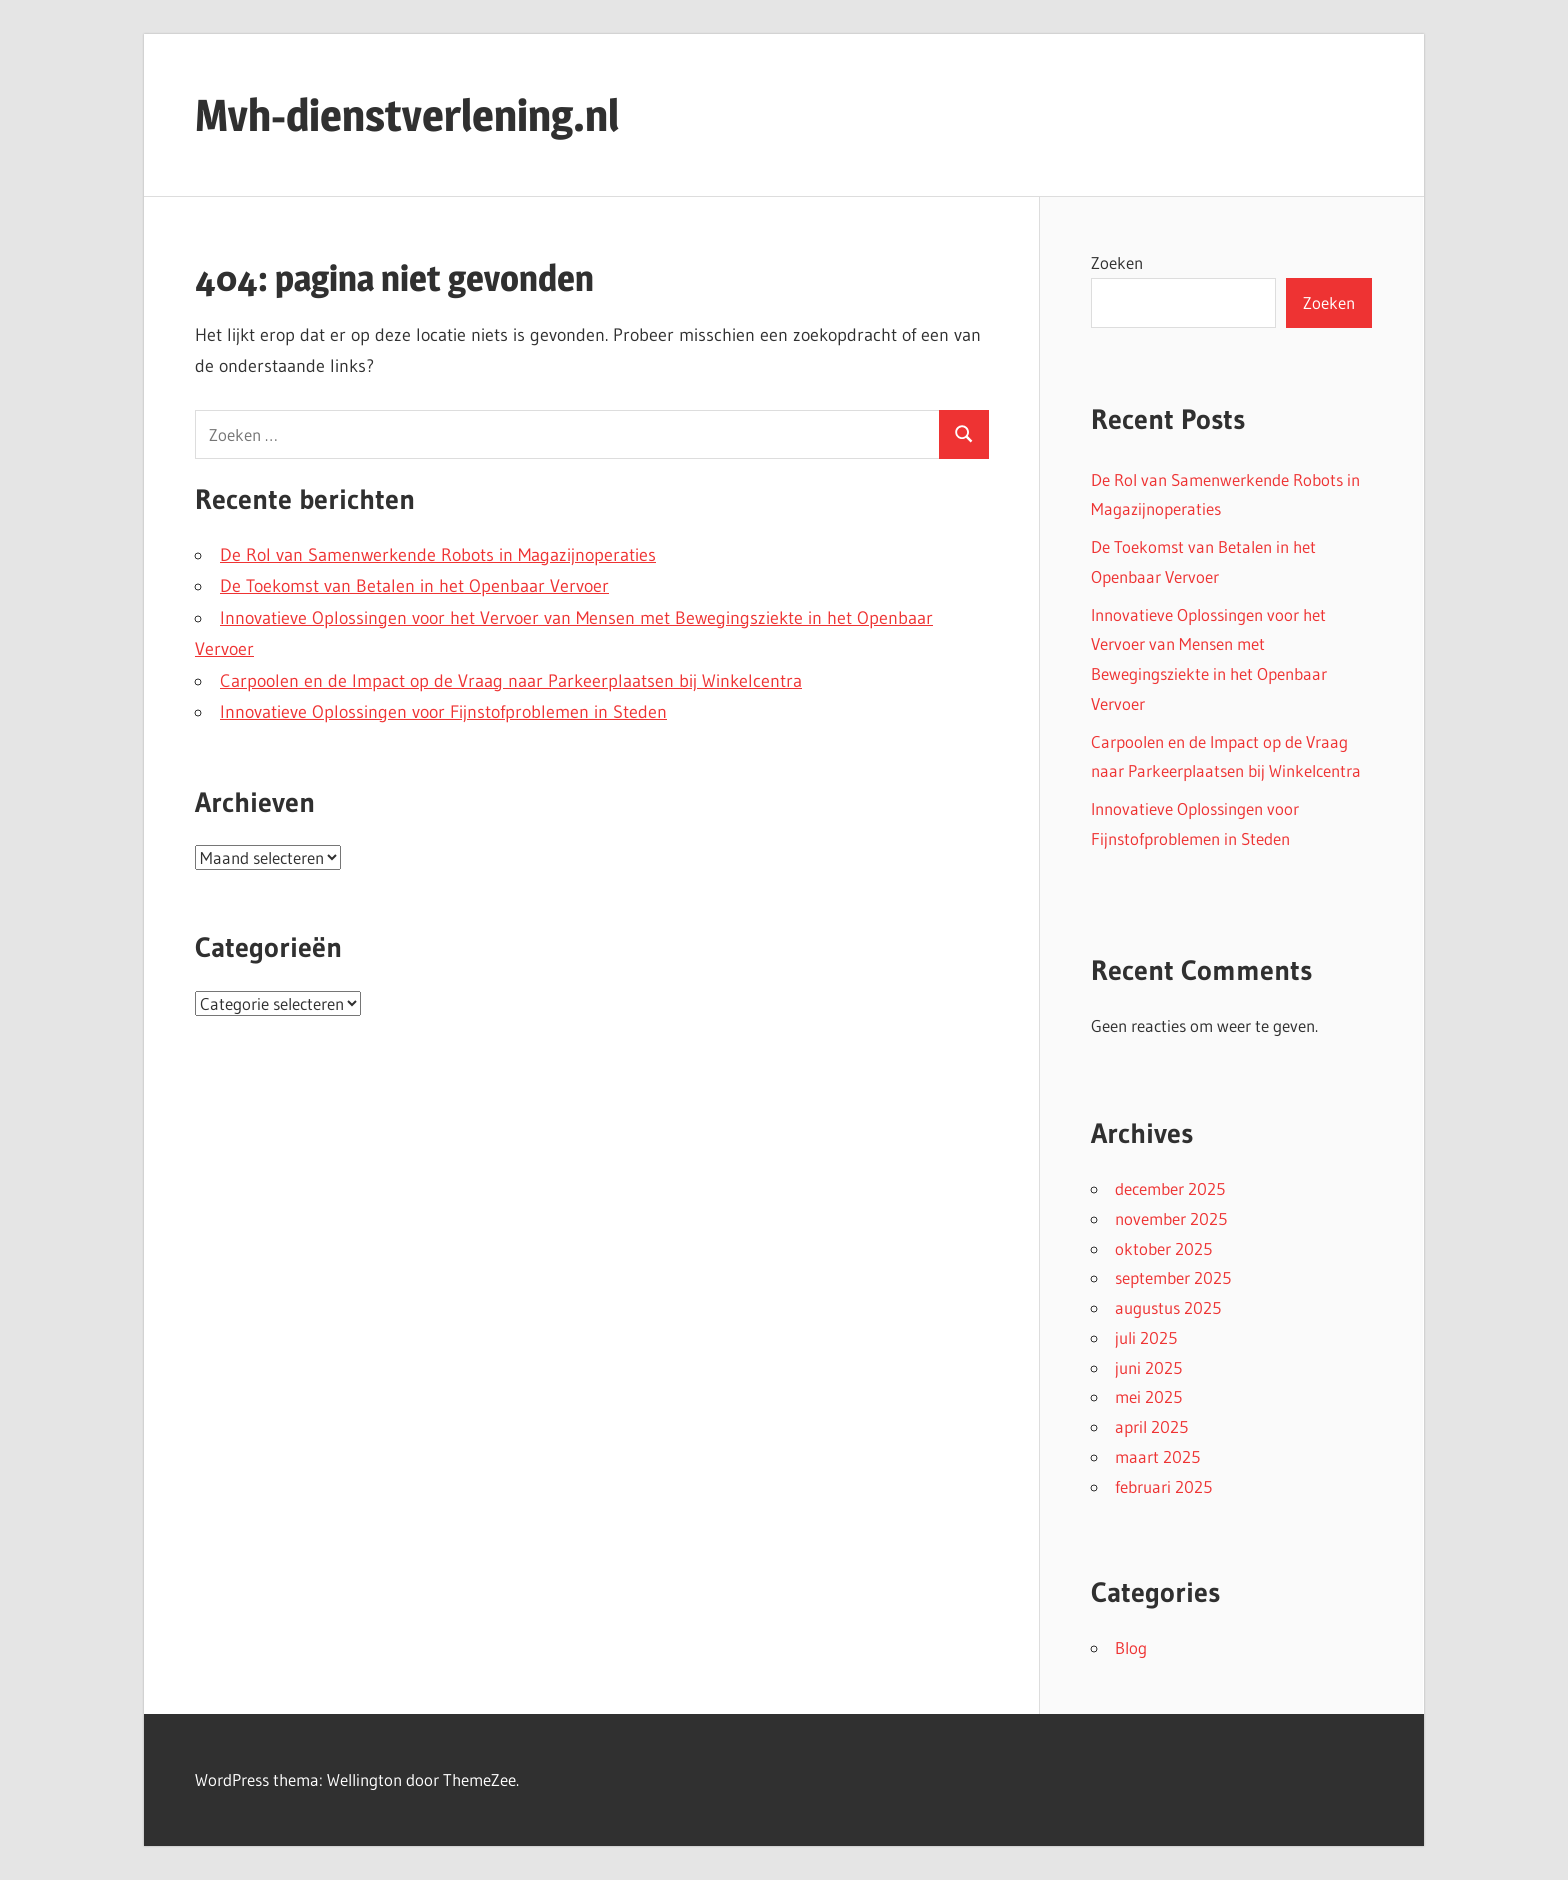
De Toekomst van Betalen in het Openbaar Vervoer (414, 586)
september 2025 (1173, 1277)
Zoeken (1117, 262)
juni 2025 (1148, 1367)
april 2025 (1151, 1426)
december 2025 (1170, 1188)
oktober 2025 (1163, 1248)
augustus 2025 (1168, 1307)
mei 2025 (1148, 1396)
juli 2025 (1146, 1337)
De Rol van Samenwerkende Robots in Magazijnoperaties (438, 555)
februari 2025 (1163, 1486)
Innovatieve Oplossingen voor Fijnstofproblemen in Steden (443, 712)
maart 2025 (1157, 1456)
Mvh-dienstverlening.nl (407, 115)
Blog (1131, 1647)
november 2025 (1171, 1218)
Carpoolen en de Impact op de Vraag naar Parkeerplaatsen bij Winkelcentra (511, 681)
